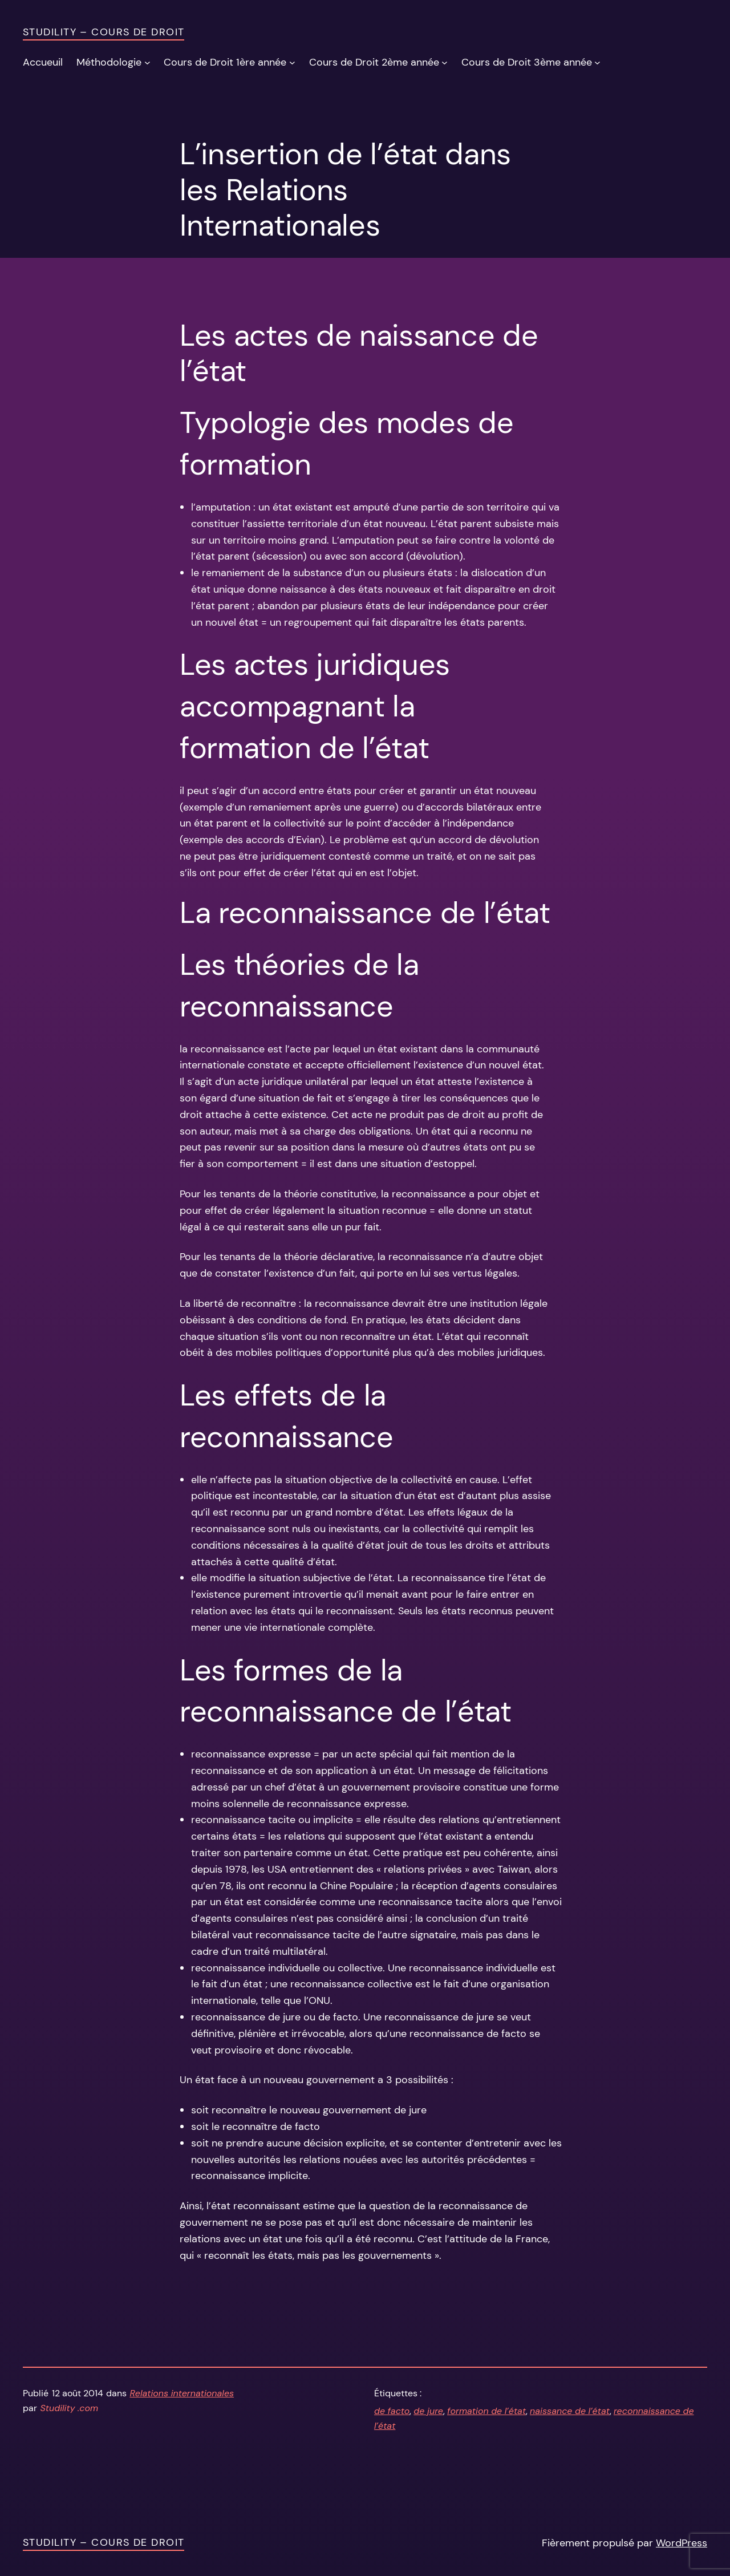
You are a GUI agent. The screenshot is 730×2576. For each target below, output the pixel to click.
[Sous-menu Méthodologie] (147, 62)
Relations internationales (182, 2393)
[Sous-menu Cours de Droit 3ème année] (597, 62)
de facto (391, 2411)
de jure (428, 2411)
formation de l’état (486, 2411)
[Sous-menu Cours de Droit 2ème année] (444, 62)
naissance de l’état (570, 2411)
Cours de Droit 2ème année (374, 62)
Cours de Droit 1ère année (225, 62)
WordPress (681, 2543)
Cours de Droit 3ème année (526, 62)
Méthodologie (108, 62)
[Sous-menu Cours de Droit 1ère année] (292, 62)
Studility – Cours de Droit (103, 32)
